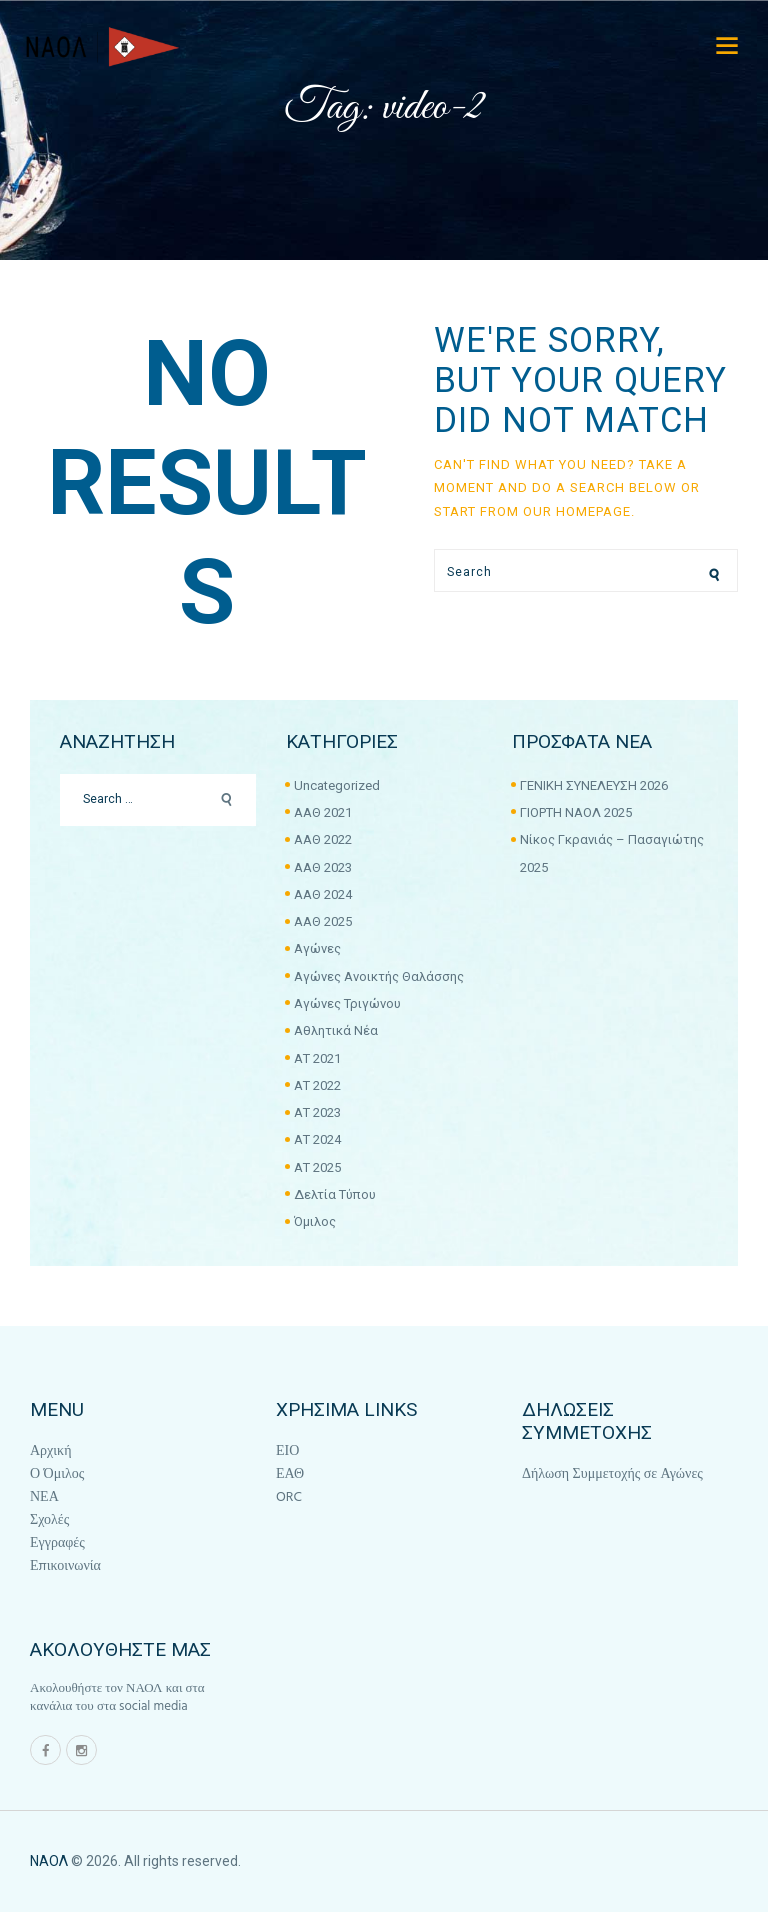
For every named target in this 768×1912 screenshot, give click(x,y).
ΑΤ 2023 (317, 1112)
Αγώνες (317, 948)
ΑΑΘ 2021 (323, 812)
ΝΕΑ (44, 1497)
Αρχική (50, 1451)
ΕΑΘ (290, 1474)
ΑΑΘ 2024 (323, 894)
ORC (289, 1497)
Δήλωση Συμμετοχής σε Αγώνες (612, 1474)
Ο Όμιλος (57, 1474)
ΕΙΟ (287, 1451)
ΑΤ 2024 (317, 1139)
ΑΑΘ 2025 (323, 921)
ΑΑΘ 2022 (323, 839)
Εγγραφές (57, 1543)
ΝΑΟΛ (49, 1861)
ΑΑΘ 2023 (323, 867)
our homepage (577, 511)
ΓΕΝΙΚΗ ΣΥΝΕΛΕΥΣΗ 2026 (594, 785)
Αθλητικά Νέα (336, 1030)
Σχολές (49, 1520)
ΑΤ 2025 (317, 1167)
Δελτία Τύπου (335, 1194)
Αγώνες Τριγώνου (347, 1003)
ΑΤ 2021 (317, 1058)
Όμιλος (315, 1221)
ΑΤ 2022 (317, 1085)
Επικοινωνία (65, 1566)
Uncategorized (337, 785)
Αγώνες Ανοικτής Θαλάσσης (379, 976)
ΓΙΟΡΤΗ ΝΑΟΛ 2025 (576, 812)
